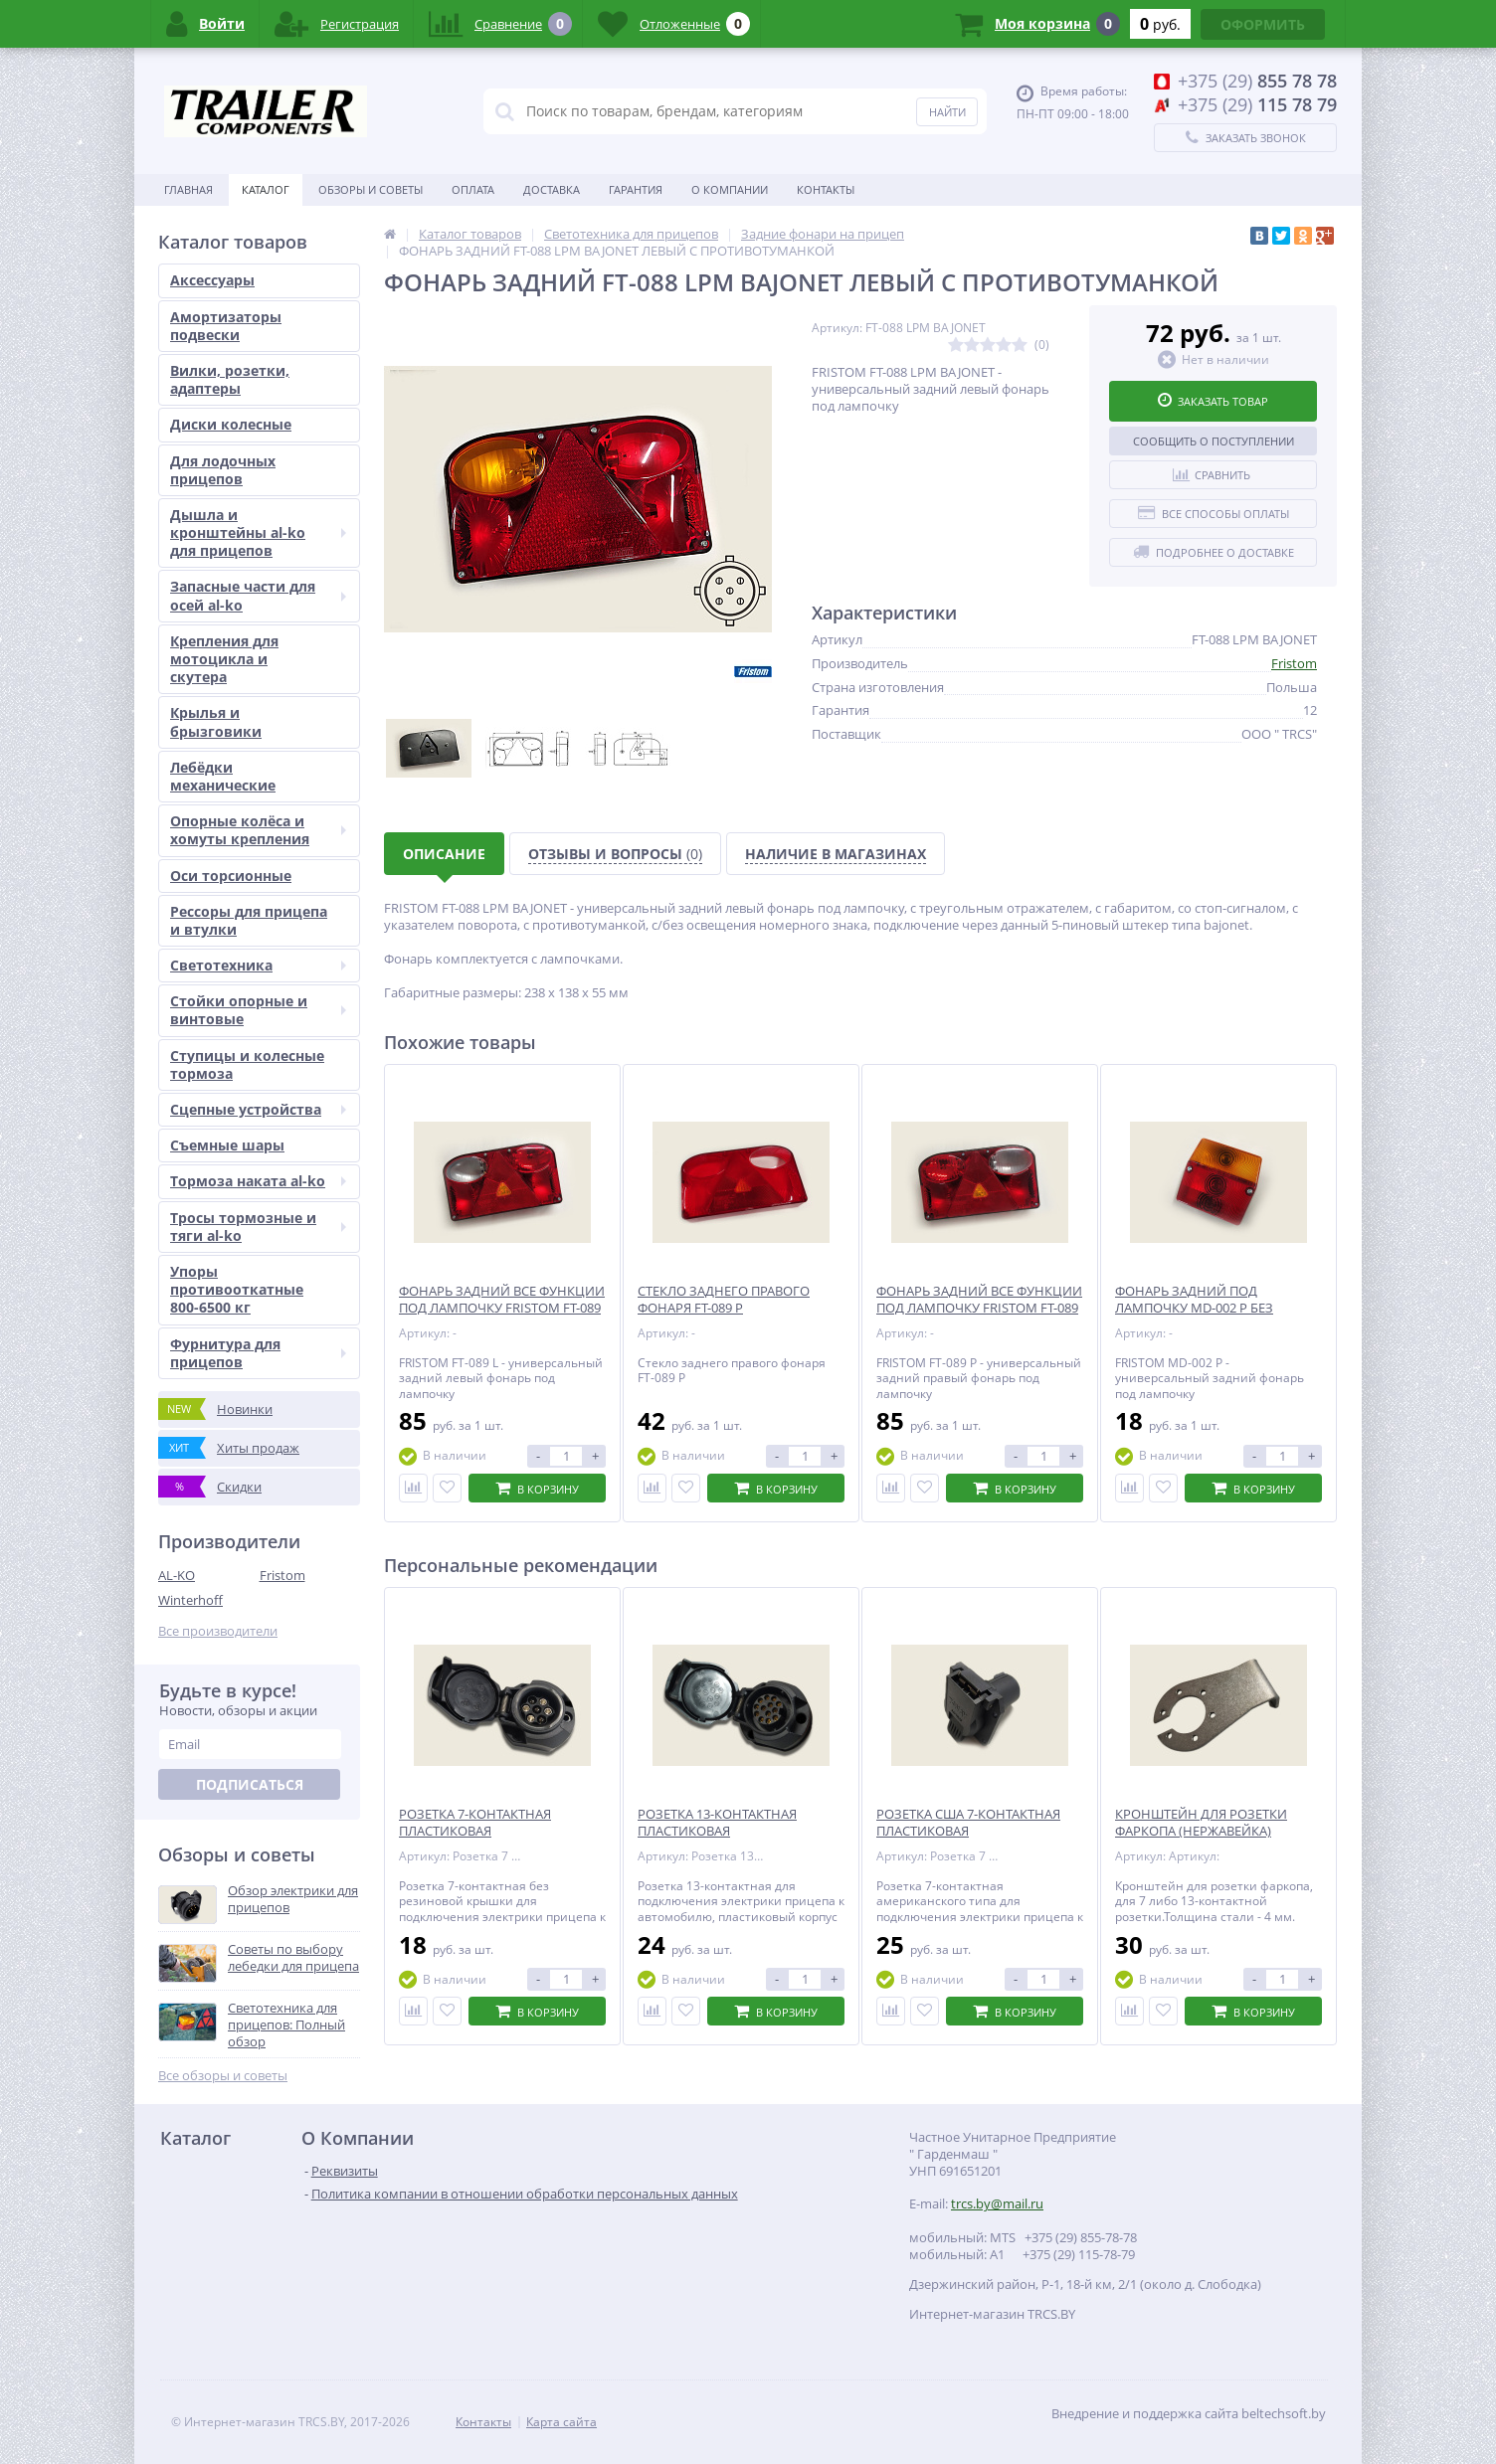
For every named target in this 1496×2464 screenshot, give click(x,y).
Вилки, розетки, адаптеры (229, 379)
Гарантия (635, 189)
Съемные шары (227, 1145)
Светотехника (258, 965)
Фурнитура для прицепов (258, 1352)
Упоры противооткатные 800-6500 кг (236, 1289)
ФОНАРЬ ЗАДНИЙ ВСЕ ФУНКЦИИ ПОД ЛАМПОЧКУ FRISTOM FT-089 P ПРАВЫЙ (979, 1308)
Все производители (218, 1631)
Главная (188, 189)
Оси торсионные (230, 875)
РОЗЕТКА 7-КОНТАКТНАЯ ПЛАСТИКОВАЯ (475, 1823)
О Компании (729, 189)
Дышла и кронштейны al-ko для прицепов (258, 532)
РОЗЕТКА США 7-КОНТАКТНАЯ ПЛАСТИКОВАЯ (968, 1823)
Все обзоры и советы (222, 2075)
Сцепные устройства (258, 1109)
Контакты (825, 189)
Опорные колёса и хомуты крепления (258, 829)
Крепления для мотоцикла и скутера (224, 658)
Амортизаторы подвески (225, 325)
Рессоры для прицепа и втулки (248, 920)
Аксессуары (212, 279)
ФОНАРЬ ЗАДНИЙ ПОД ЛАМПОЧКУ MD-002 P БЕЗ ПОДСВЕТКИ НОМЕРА (1194, 1308)
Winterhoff (190, 1600)
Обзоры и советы (370, 189)
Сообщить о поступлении (1213, 441)
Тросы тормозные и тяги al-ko (258, 1226)
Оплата (473, 189)
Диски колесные (230, 424)
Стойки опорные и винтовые (258, 1009)
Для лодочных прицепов (223, 469)
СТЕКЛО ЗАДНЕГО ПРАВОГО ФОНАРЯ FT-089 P (724, 1300)
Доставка (551, 189)
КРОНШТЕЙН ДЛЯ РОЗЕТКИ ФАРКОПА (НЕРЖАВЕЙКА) (1201, 1823)
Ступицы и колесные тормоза (247, 1064)
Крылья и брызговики (216, 721)
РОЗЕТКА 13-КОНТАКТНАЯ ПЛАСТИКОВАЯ (717, 1823)
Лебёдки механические (223, 776)
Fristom (282, 1575)
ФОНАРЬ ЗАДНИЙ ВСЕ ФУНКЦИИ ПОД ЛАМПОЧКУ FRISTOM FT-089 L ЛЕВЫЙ (502, 1308)
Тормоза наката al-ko (258, 1180)
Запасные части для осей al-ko (258, 595)
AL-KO (176, 1575)
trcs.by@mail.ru (997, 2203)
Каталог (265, 189)
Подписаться (249, 1784)
